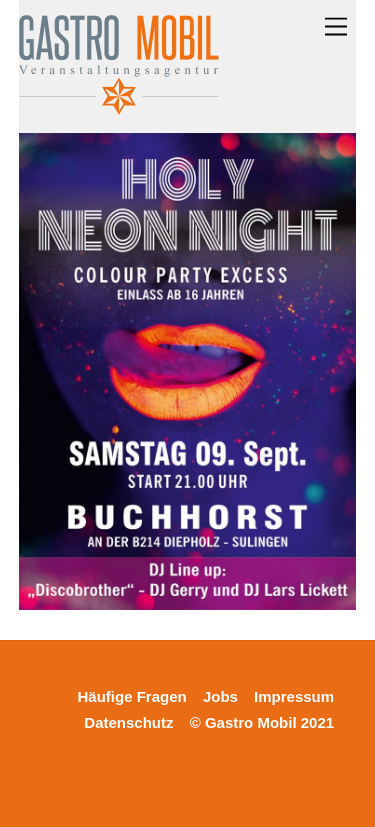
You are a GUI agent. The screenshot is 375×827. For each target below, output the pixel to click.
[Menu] (336, 27)
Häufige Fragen (132, 696)
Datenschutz (128, 722)
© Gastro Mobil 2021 (262, 722)
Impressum (294, 696)
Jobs (220, 696)
